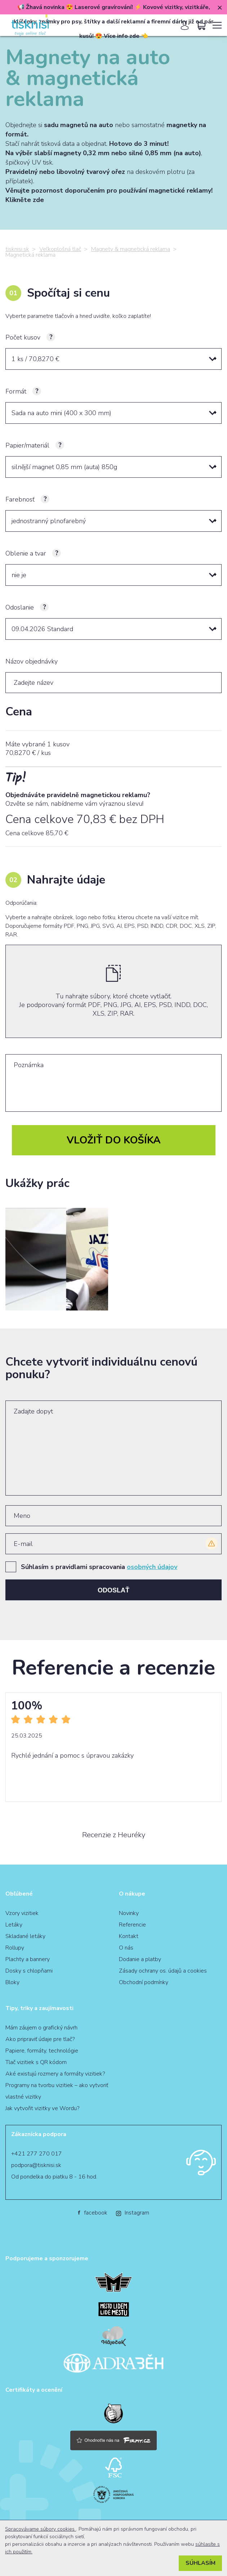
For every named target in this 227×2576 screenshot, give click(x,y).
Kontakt (128, 1936)
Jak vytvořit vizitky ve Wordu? (42, 2108)
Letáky (13, 1925)
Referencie (132, 1925)
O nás (126, 1948)
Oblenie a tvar (25, 553)
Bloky (12, 1982)
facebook (92, 2213)
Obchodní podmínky (143, 1982)
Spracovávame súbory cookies (40, 2529)
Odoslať (113, 1590)
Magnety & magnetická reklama (130, 249)
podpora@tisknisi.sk (36, 2165)
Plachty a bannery (27, 1959)
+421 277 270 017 (36, 2154)
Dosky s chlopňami (29, 1971)
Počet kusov (22, 337)
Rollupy (14, 1948)
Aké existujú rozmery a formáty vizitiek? (55, 2074)
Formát (15, 391)
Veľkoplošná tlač (60, 249)
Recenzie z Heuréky (113, 1835)
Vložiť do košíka (114, 1140)
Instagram (132, 2213)
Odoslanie (19, 607)
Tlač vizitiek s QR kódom (36, 2062)
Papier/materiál (27, 445)
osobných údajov (152, 1567)
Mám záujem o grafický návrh (41, 2028)
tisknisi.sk (17, 249)
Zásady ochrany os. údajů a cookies (163, 1971)
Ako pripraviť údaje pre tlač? (40, 2039)
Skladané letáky (25, 1936)
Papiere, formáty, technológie (41, 2051)
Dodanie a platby (140, 1959)
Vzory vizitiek (22, 1913)
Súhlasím (200, 2563)
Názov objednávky (31, 661)
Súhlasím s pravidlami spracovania (99, 1567)
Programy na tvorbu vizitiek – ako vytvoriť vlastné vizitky (56, 2091)
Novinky (129, 1913)
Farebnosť (20, 499)
